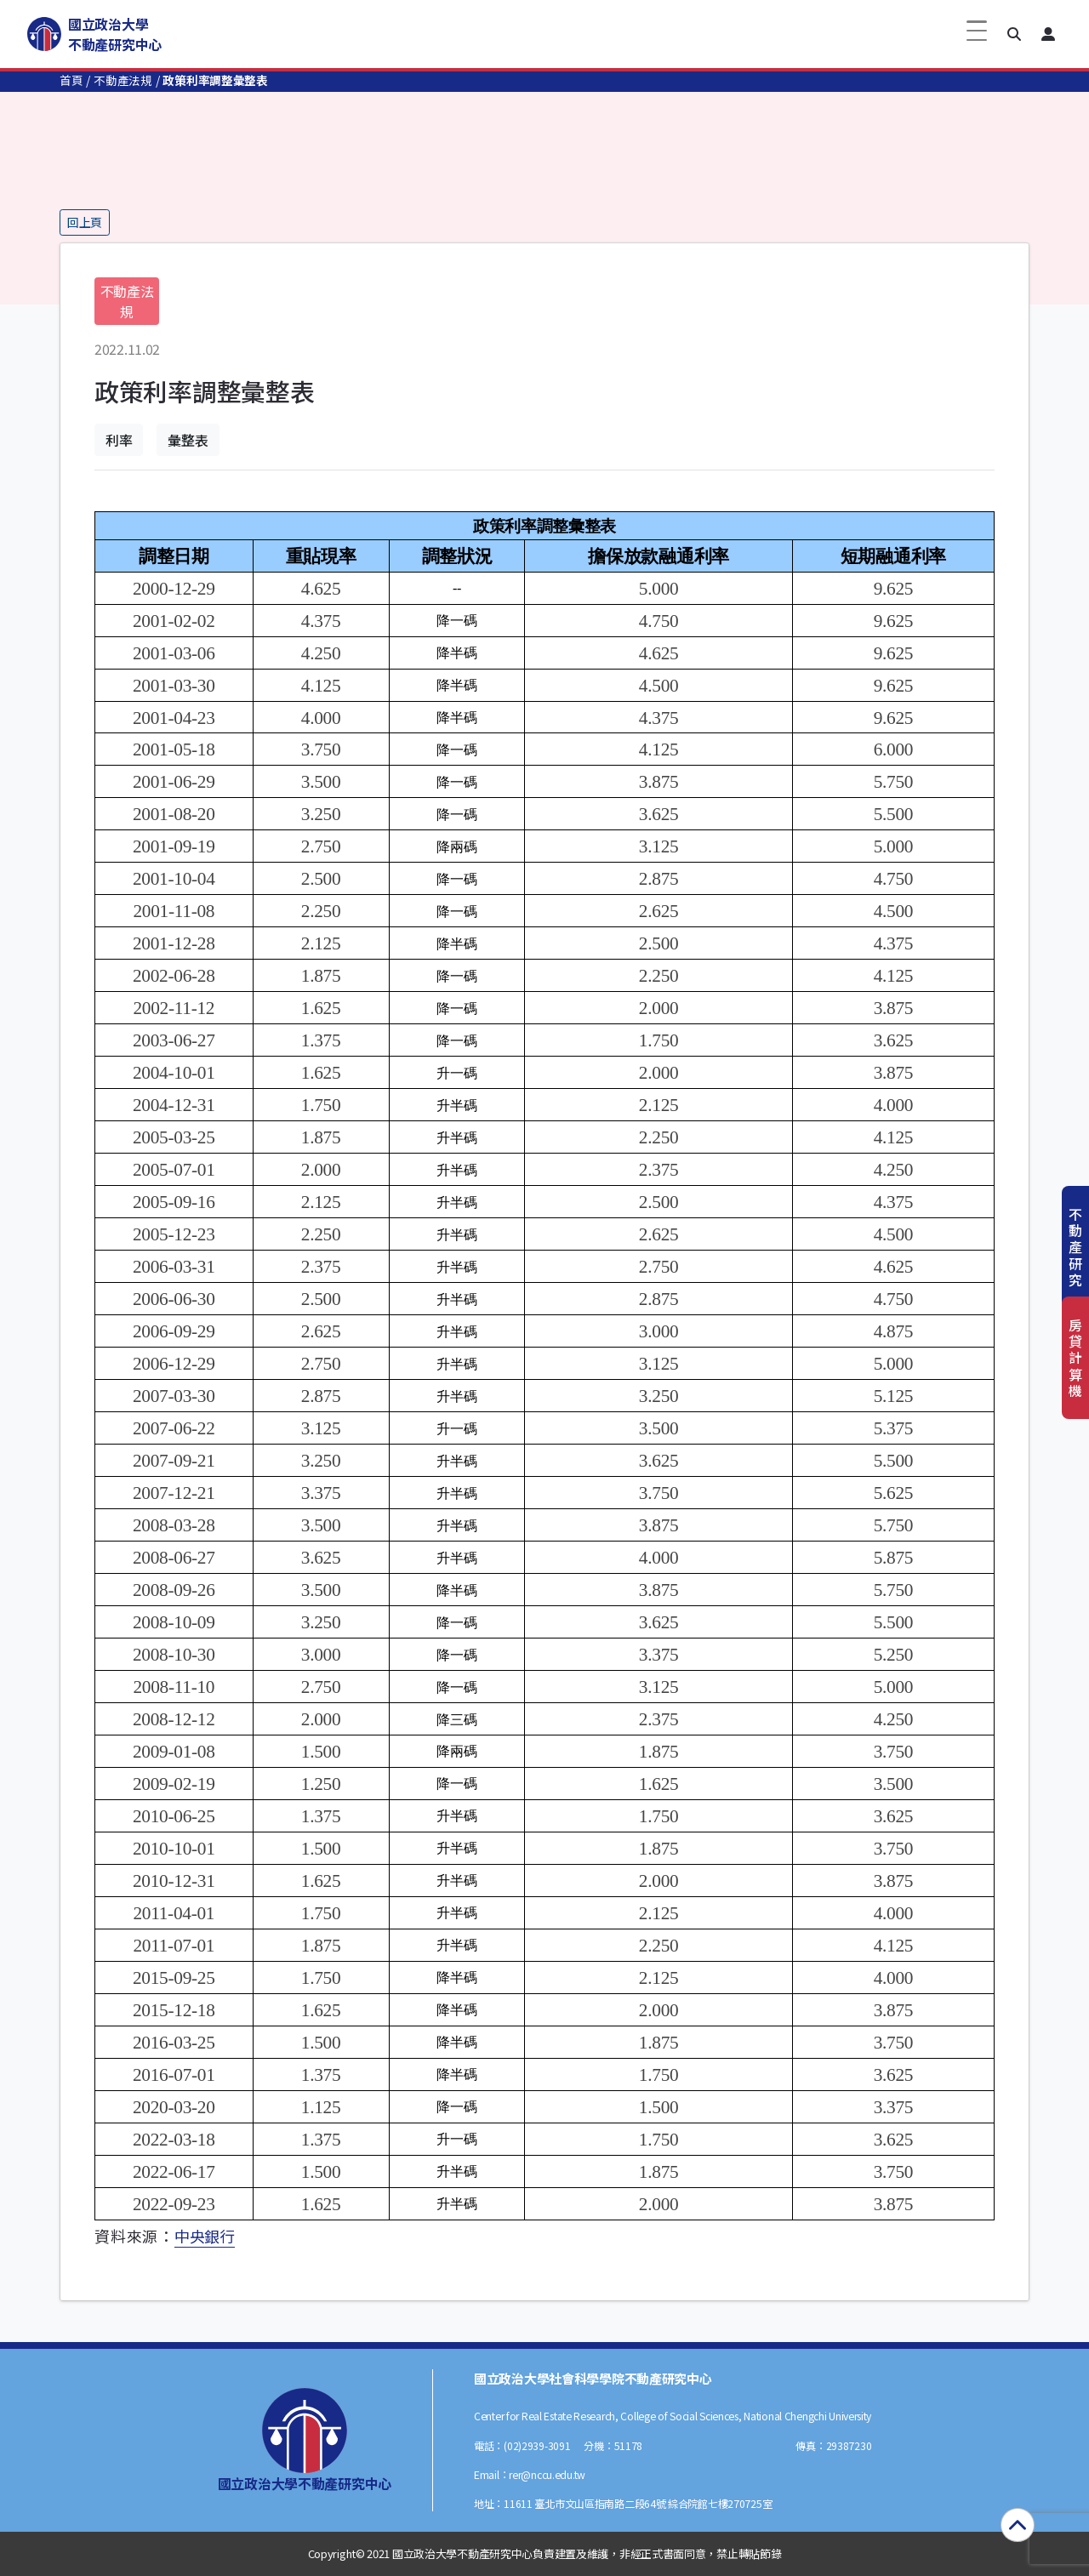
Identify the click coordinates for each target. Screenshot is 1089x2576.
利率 (118, 440)
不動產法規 (123, 79)
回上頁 (84, 222)
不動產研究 (1075, 1247)
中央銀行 (204, 2236)
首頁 (71, 79)
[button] (1014, 34)
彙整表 (188, 440)
